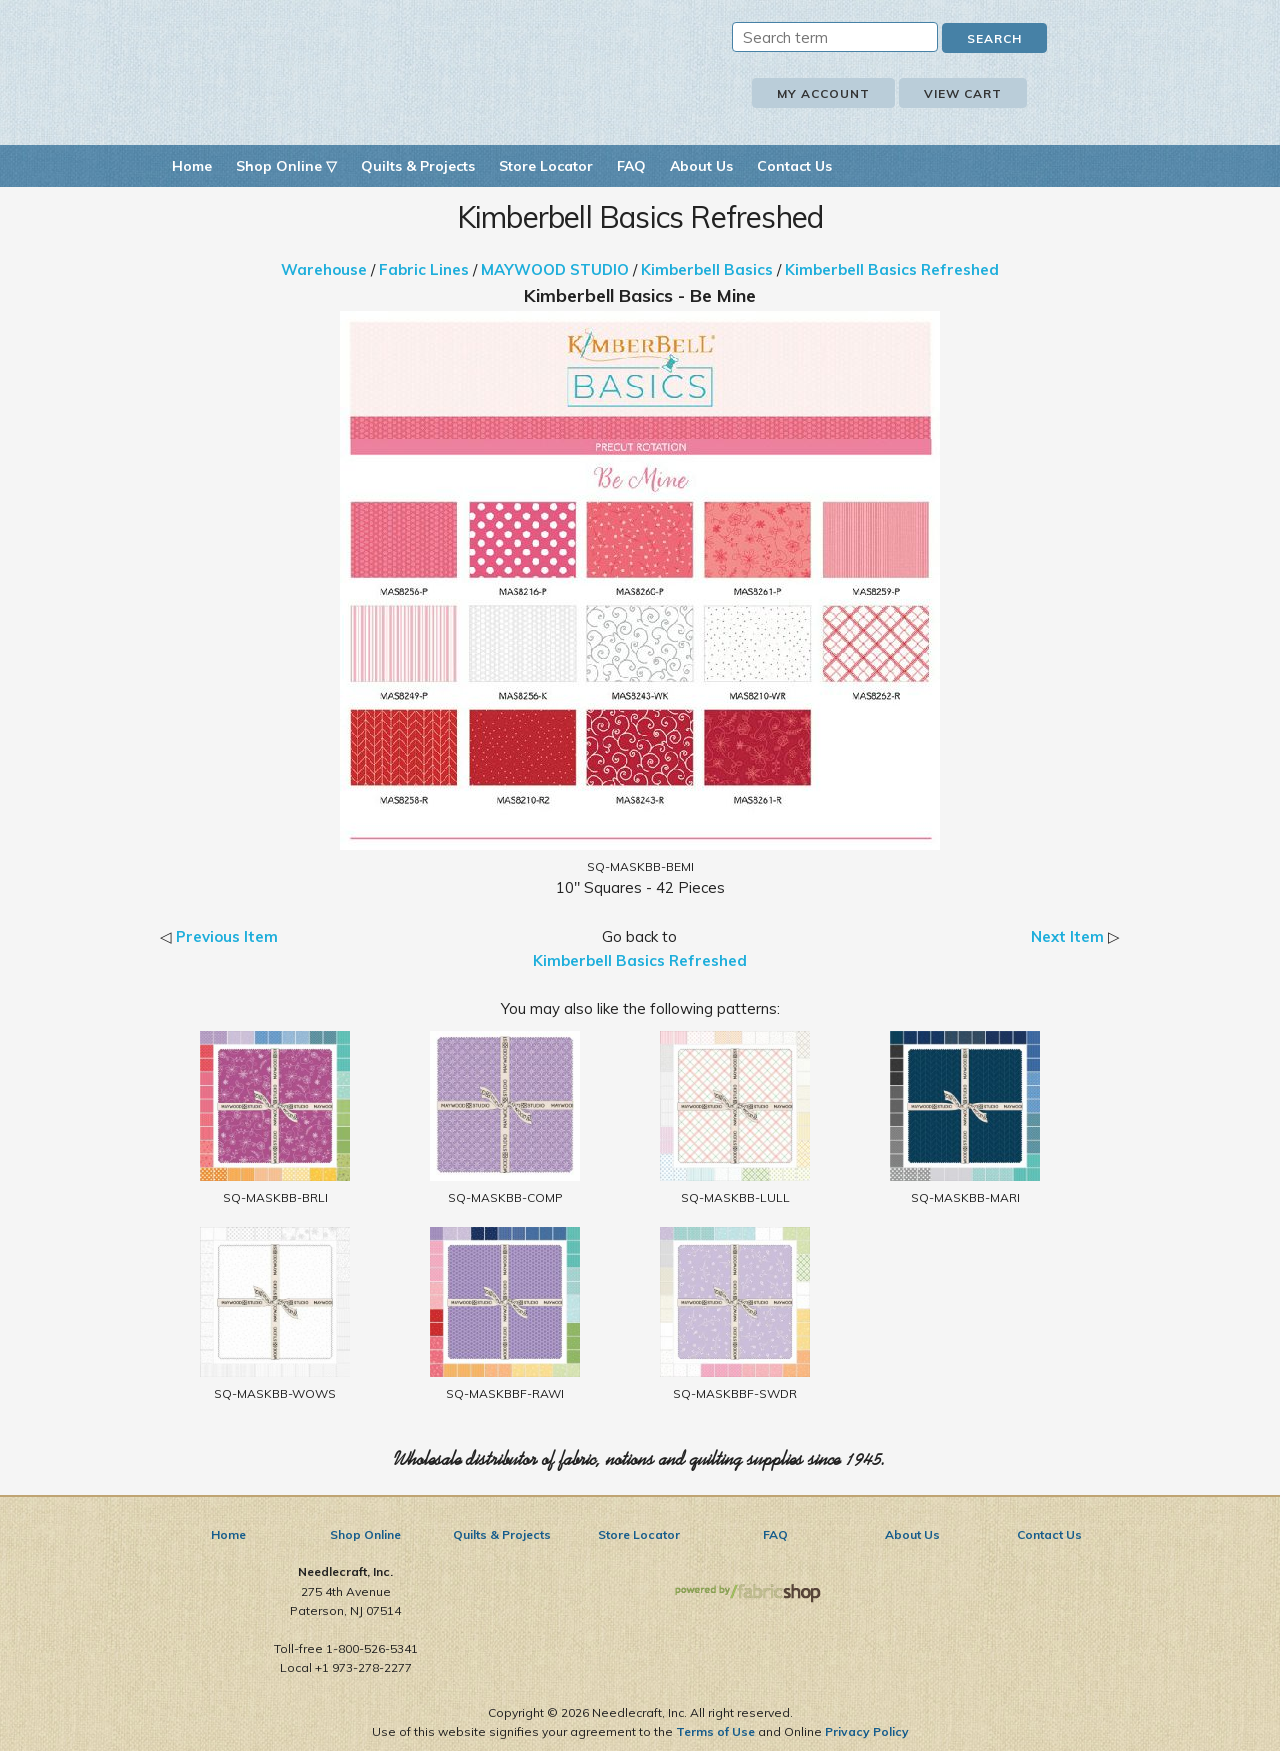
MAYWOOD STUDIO (555, 269)
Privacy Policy (867, 1731)
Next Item (1067, 936)
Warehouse (324, 269)
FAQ (631, 166)
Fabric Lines (424, 269)
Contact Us (794, 166)
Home (192, 166)
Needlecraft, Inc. (390, 68)
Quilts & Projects (418, 166)
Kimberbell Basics (707, 269)
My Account (823, 93)
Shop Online (365, 1534)
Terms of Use (715, 1731)
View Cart (963, 93)
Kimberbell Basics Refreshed (892, 269)
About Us (701, 166)
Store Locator (546, 166)
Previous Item (227, 936)
